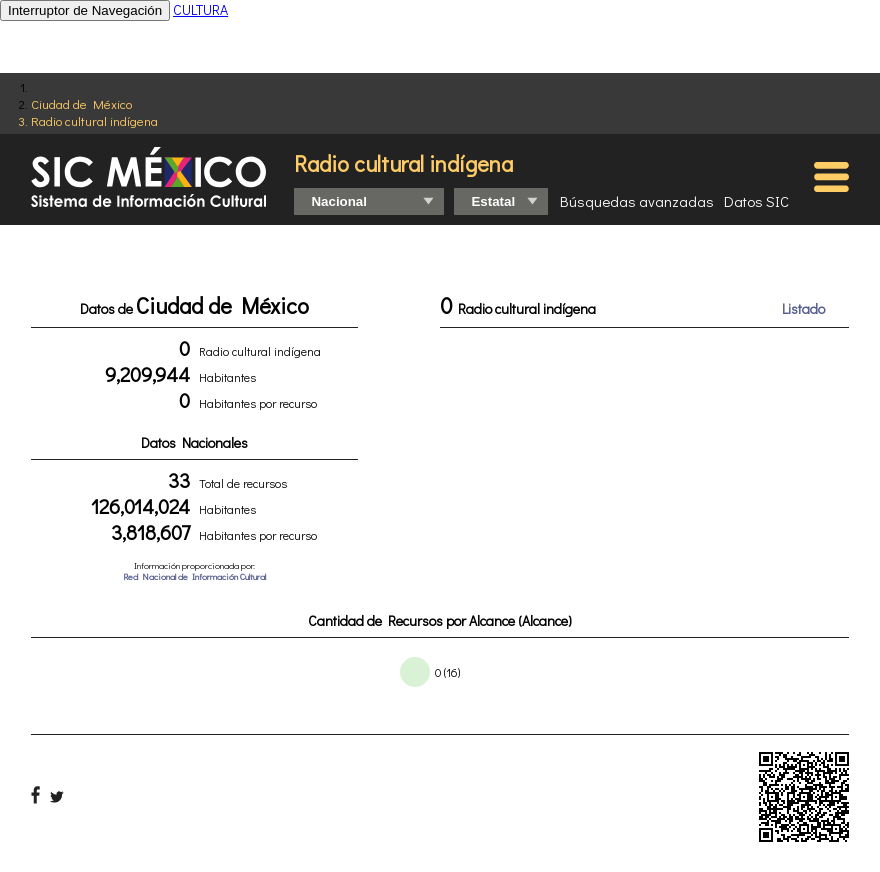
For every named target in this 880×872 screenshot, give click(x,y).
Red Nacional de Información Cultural (194, 576)
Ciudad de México (81, 103)
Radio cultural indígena (94, 120)
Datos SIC (756, 201)
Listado (803, 308)
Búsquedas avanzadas (637, 201)
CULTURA (200, 9)
